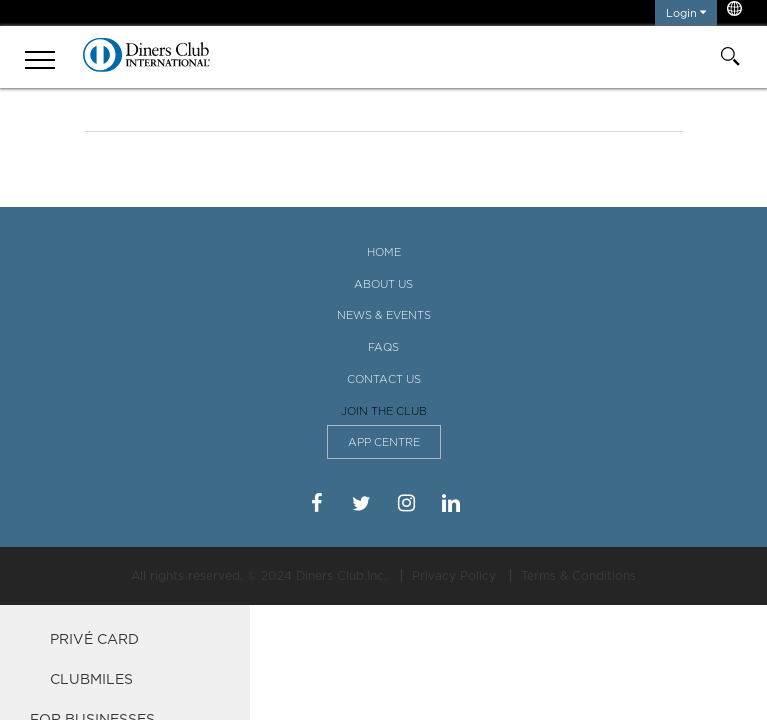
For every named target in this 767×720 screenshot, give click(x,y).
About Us (383, 284)
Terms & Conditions (578, 575)
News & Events (384, 315)
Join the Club (384, 411)
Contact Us (384, 379)
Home (384, 252)
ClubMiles (91, 678)
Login (686, 13)
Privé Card (94, 638)
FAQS (383, 347)
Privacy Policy (454, 575)
